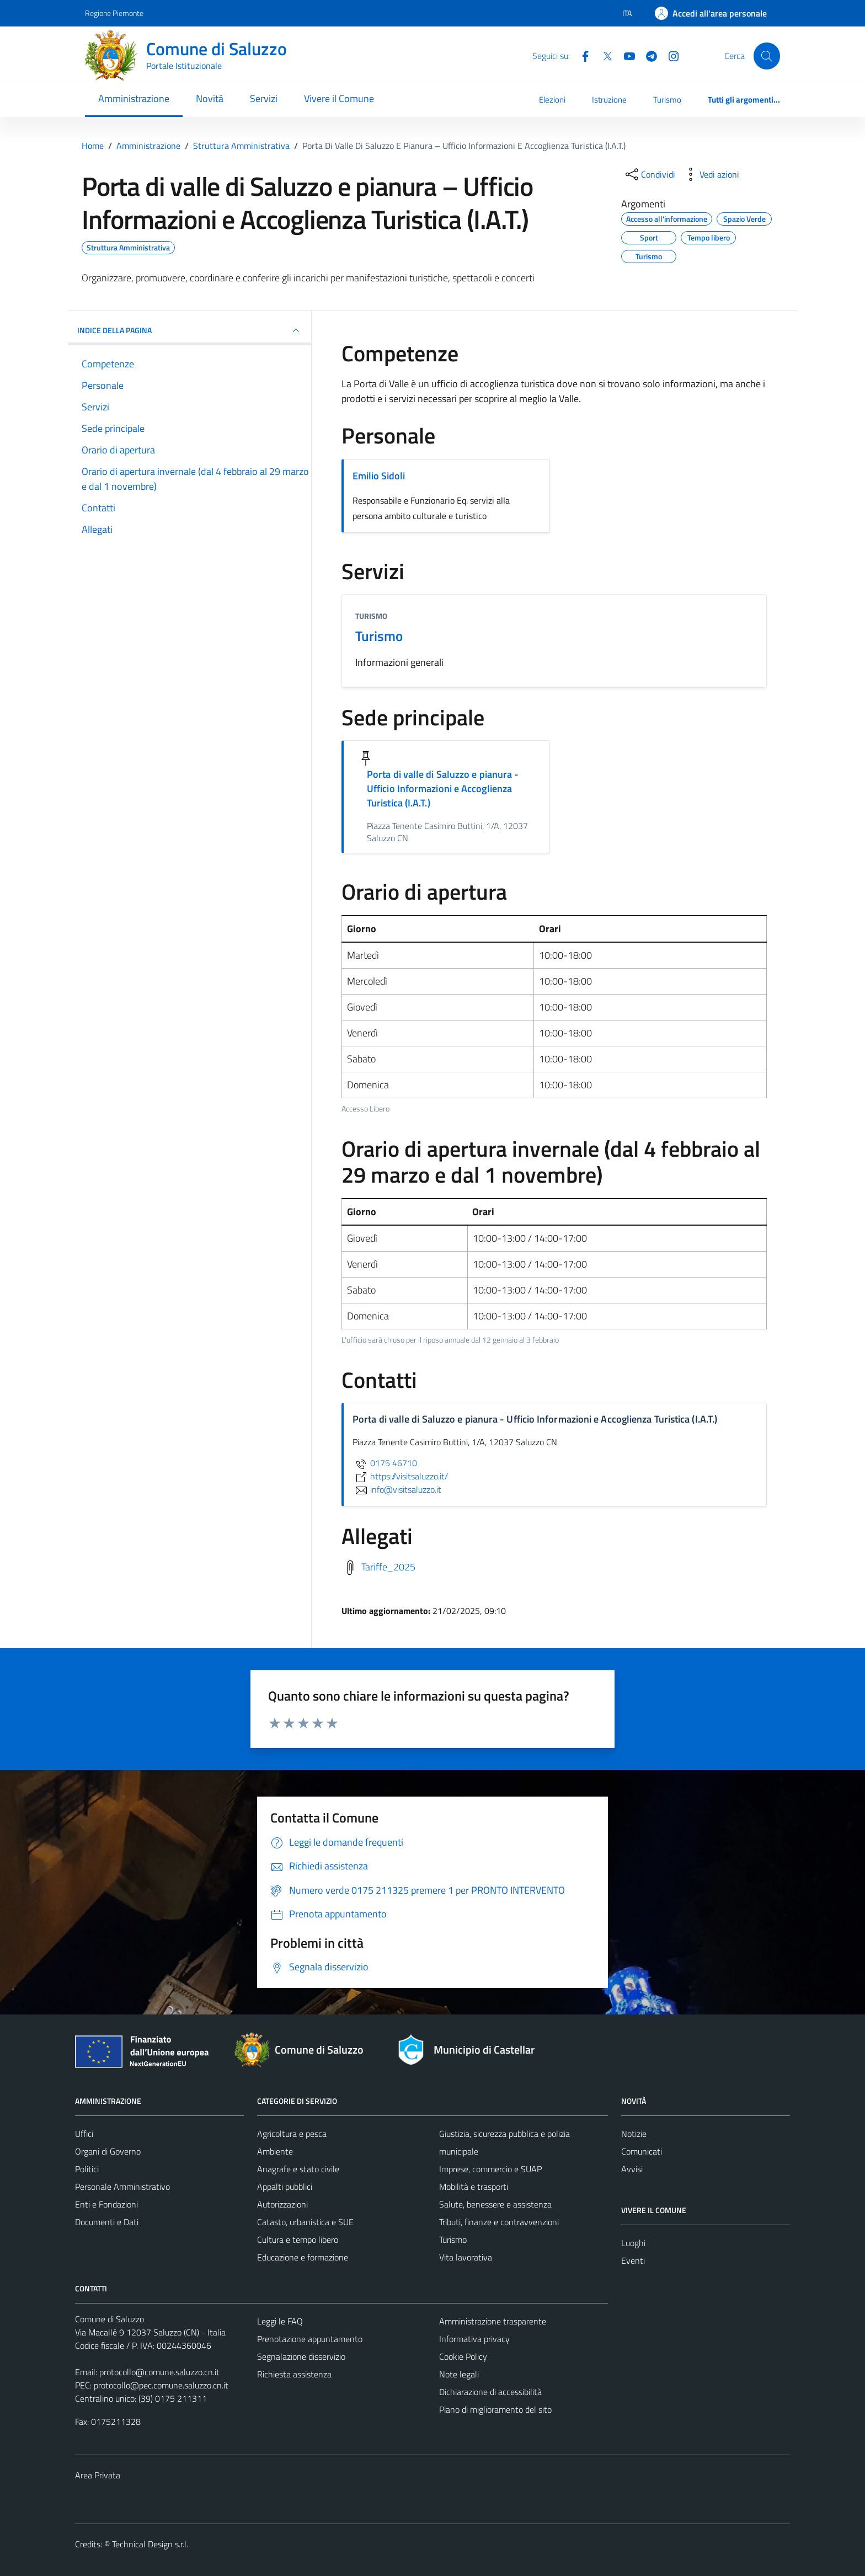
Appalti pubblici (284, 2186)
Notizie (634, 2133)
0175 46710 (385, 1462)
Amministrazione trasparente (492, 2321)
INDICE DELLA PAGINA (189, 330)
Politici (87, 2169)
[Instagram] (669, 55)
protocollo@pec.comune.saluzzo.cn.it (161, 2385)
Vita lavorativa (465, 2257)
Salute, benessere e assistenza (495, 2204)
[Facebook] (581, 55)
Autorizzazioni (282, 2204)
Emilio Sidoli (379, 475)
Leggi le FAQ (280, 2321)
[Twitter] (603, 55)
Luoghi (633, 2242)
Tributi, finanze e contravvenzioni (499, 2221)
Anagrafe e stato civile (298, 2169)
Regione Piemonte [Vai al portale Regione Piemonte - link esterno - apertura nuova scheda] (114, 13)
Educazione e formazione (302, 2257)
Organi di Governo (108, 2151)
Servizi (263, 98)
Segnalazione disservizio (301, 2356)
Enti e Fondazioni (106, 2204)
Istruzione (609, 99)
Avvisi (632, 2169)
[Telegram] (647, 55)
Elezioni (552, 99)
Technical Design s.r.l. (150, 2544)
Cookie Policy (463, 2356)
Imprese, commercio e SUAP (490, 2169)
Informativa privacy (474, 2338)
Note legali (459, 2374)
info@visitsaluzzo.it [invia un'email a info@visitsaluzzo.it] (397, 1489)
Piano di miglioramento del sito (495, 2409)
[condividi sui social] (649, 174)
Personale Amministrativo (122, 2186)
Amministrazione (133, 98)
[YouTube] (625, 55)
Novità (209, 98)
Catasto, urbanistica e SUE (305, 2221)
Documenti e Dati (106, 2221)
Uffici (84, 2133)
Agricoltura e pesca (292, 2133)
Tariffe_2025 (388, 1566)
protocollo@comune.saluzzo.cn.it (159, 2372)
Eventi (633, 2260)
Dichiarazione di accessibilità (490, 2391)
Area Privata (97, 2475)
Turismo (667, 99)
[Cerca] (767, 55)
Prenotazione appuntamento (309, 2338)
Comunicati (641, 2151)
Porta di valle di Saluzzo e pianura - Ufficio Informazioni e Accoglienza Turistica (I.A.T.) (443, 788)
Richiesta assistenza (294, 2374)
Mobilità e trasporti (473, 2186)
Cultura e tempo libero (297, 2239)
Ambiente (275, 2151)
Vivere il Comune (339, 98)
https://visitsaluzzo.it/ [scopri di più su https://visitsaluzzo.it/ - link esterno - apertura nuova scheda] (400, 1476)
